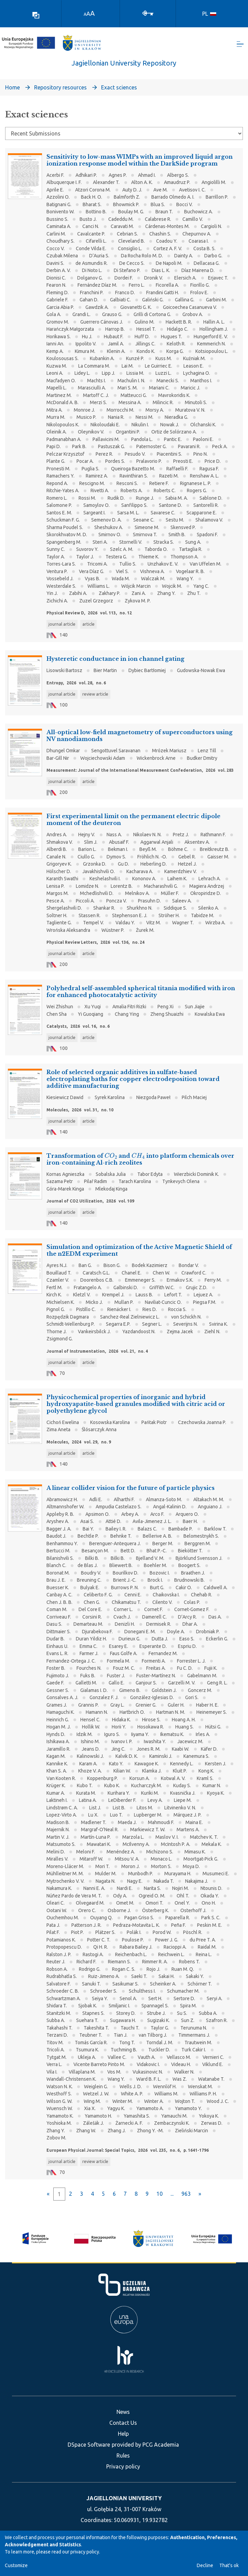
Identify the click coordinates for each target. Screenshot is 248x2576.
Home (12, 88)
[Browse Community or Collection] (124, 134)
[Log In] (147, 12)
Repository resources (60, 88)
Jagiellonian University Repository (124, 64)
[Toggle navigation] (240, 44)
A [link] (85, 14)
